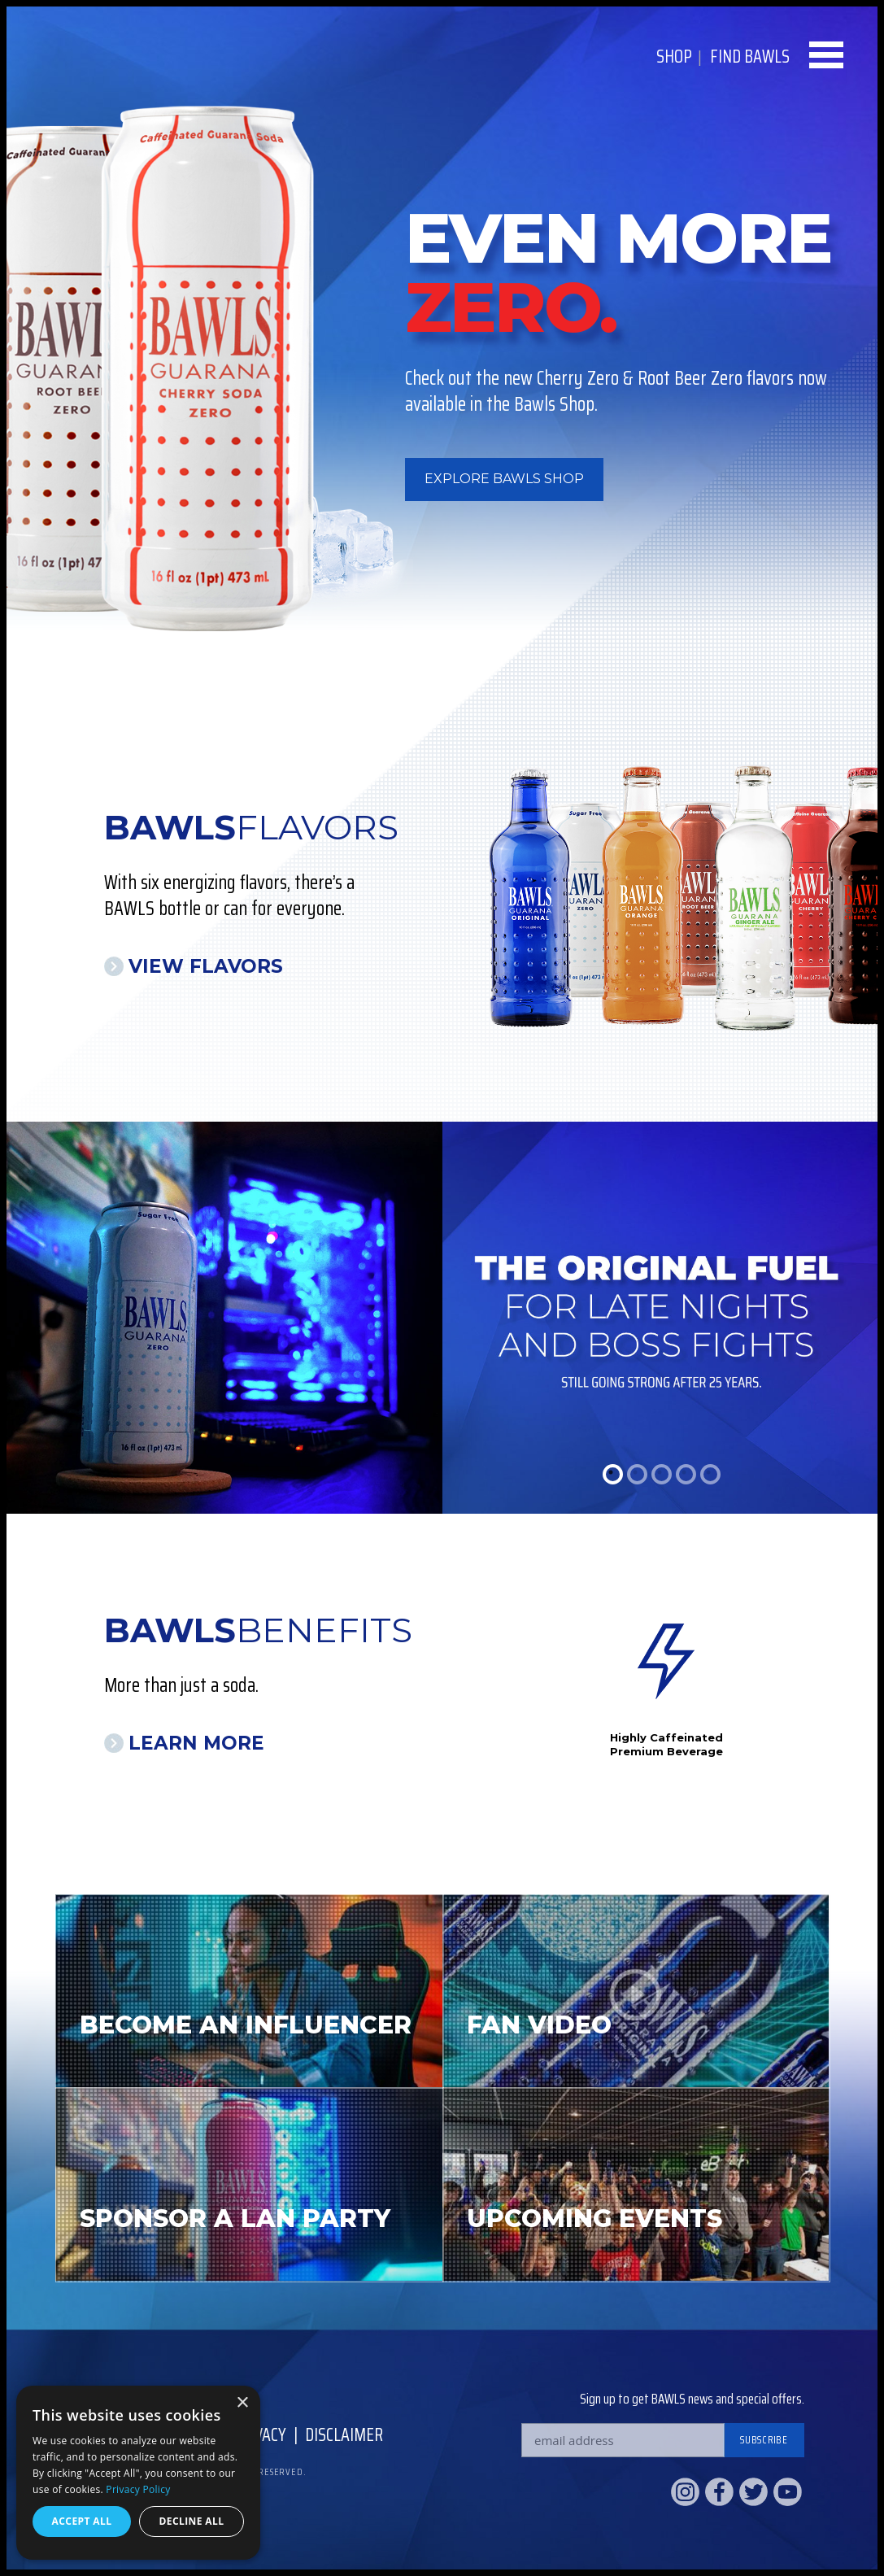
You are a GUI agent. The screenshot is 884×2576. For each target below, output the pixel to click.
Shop (674, 56)
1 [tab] (613, 1474)
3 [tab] (661, 1474)
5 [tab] (710, 1474)
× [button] (242, 2403)
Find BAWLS (750, 56)
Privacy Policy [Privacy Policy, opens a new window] (138, 2489)
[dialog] (138, 2473)
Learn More (196, 1743)
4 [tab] (686, 1474)
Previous (539, 1700)
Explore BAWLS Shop (504, 478)
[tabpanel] (442, 1318)
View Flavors (205, 966)
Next (792, 1700)
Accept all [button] (82, 2521)
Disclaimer (344, 2435)
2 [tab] (637, 1474)
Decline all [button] (191, 2521)
